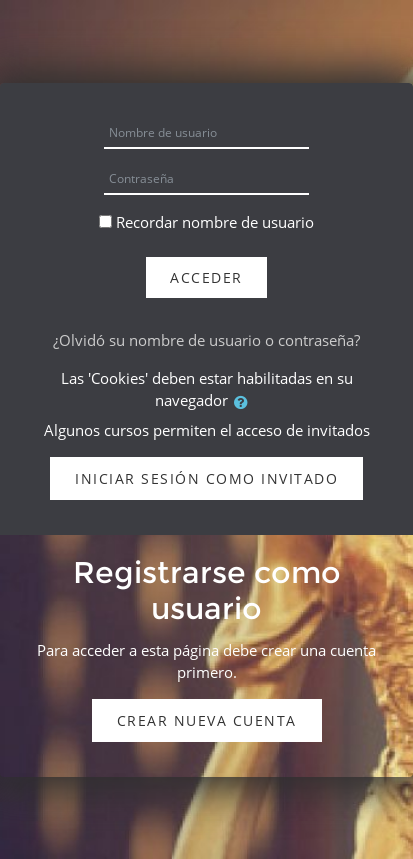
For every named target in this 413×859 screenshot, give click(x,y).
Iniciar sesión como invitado (206, 478)
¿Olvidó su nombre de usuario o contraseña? (206, 340)
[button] (245, 402)
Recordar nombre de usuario (215, 222)
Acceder (206, 277)
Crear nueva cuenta (207, 720)
